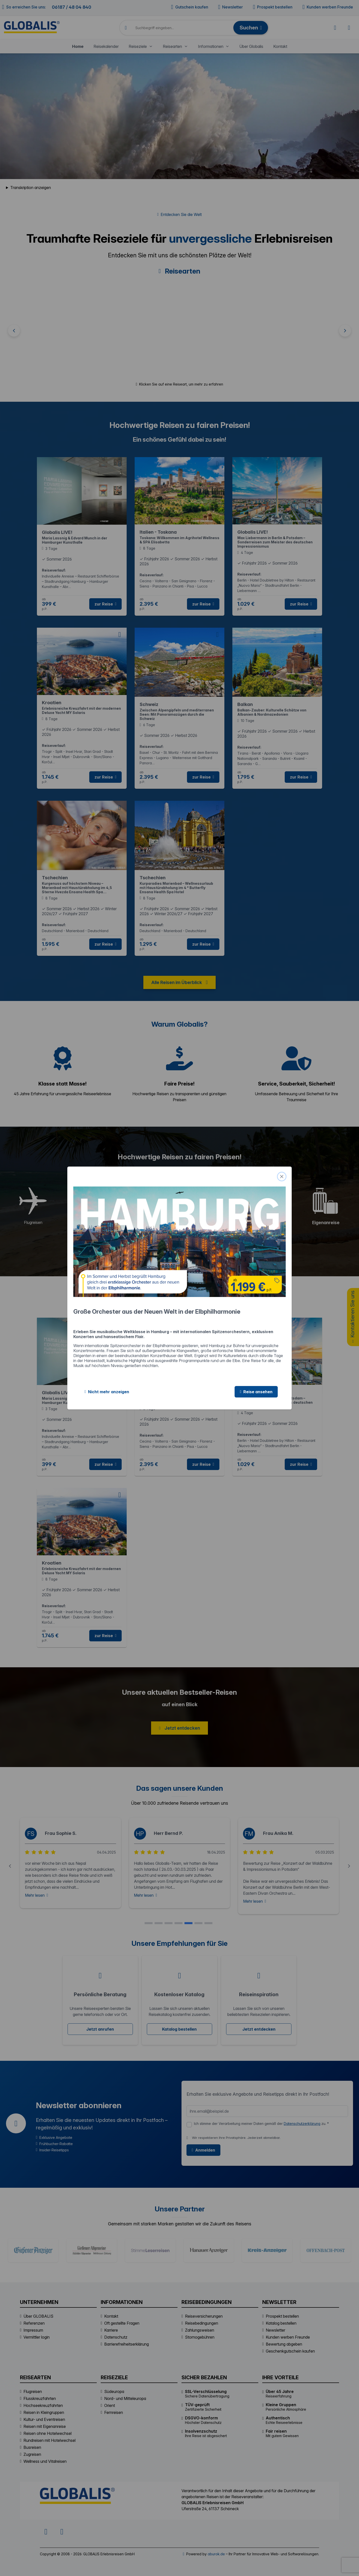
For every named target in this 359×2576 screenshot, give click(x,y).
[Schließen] (282, 1177)
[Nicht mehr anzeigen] (106, 1391)
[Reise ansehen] (256, 1391)
